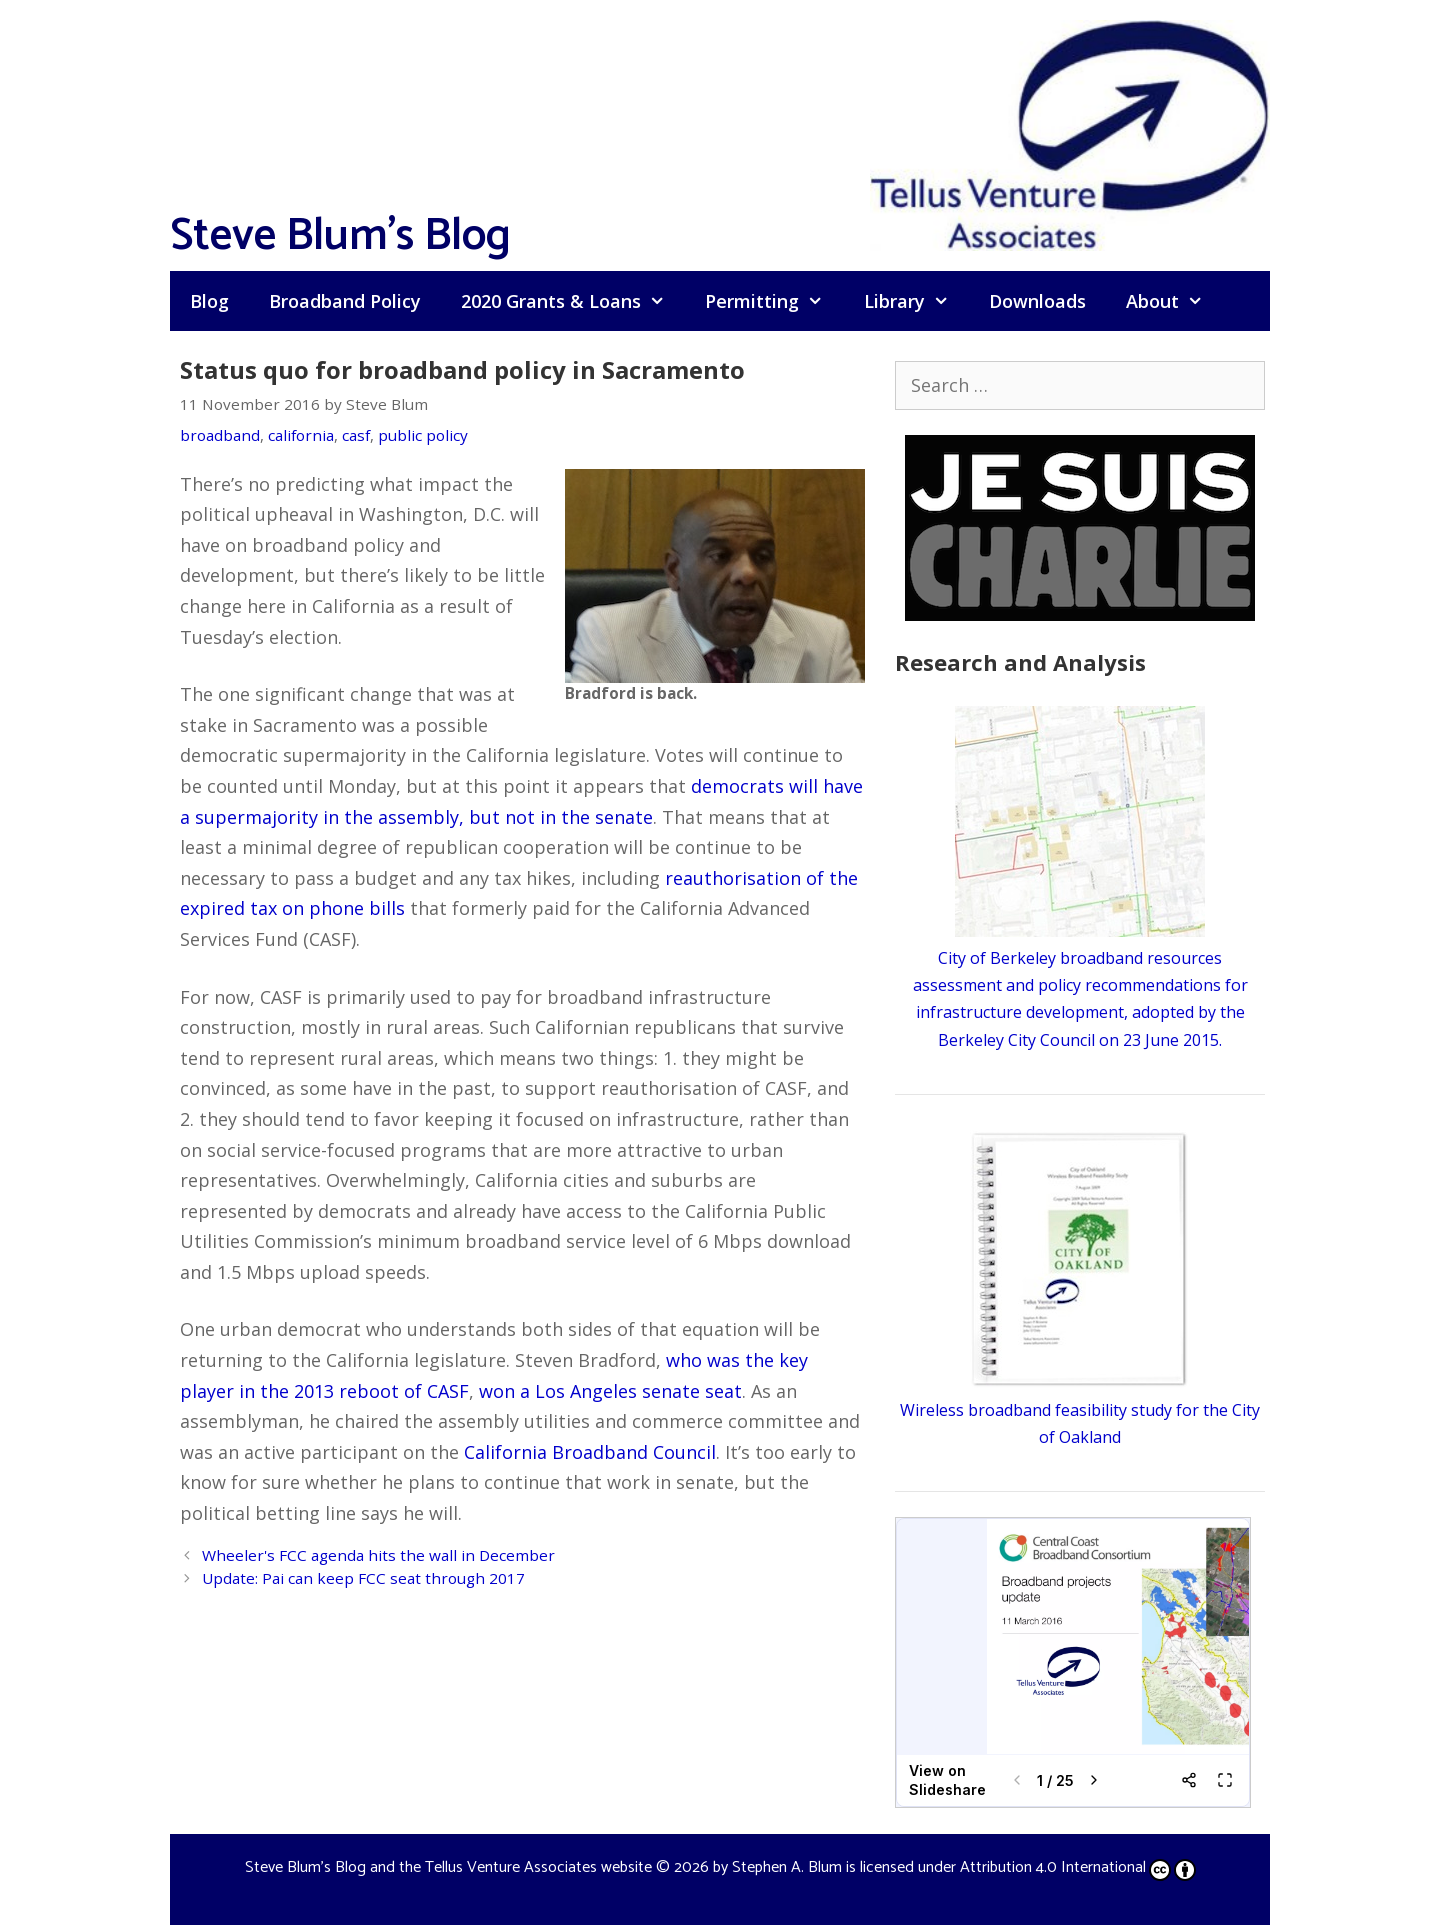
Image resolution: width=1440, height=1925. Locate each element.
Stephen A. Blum (787, 1867)
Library (916, 301)
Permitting (774, 301)
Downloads (1037, 301)
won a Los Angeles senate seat (610, 1391)
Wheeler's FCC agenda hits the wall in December (378, 1555)
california (301, 435)
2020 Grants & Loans (573, 301)
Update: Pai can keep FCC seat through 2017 (363, 1578)
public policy (423, 435)
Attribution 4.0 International (1078, 1867)
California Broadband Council (590, 1452)
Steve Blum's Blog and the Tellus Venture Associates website (448, 1867)
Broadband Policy (345, 301)
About (1174, 301)
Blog (209, 301)
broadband (220, 435)
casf (356, 435)
